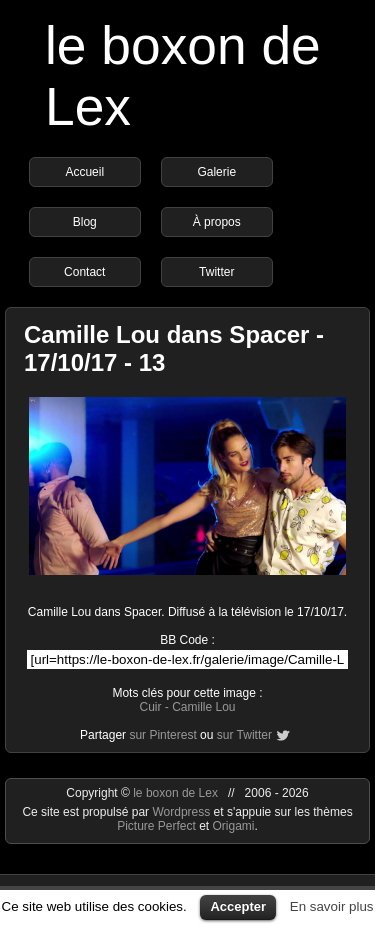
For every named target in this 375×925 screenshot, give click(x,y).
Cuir (150, 707)
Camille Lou (203, 707)
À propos (217, 222)
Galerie (216, 172)
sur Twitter (244, 735)
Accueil (84, 172)
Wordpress (182, 812)
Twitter (216, 272)
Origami (234, 826)
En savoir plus (332, 906)
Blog (85, 222)
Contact (84, 272)
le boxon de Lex (175, 793)
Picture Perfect (156, 826)
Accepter (238, 906)
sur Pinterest (162, 735)
